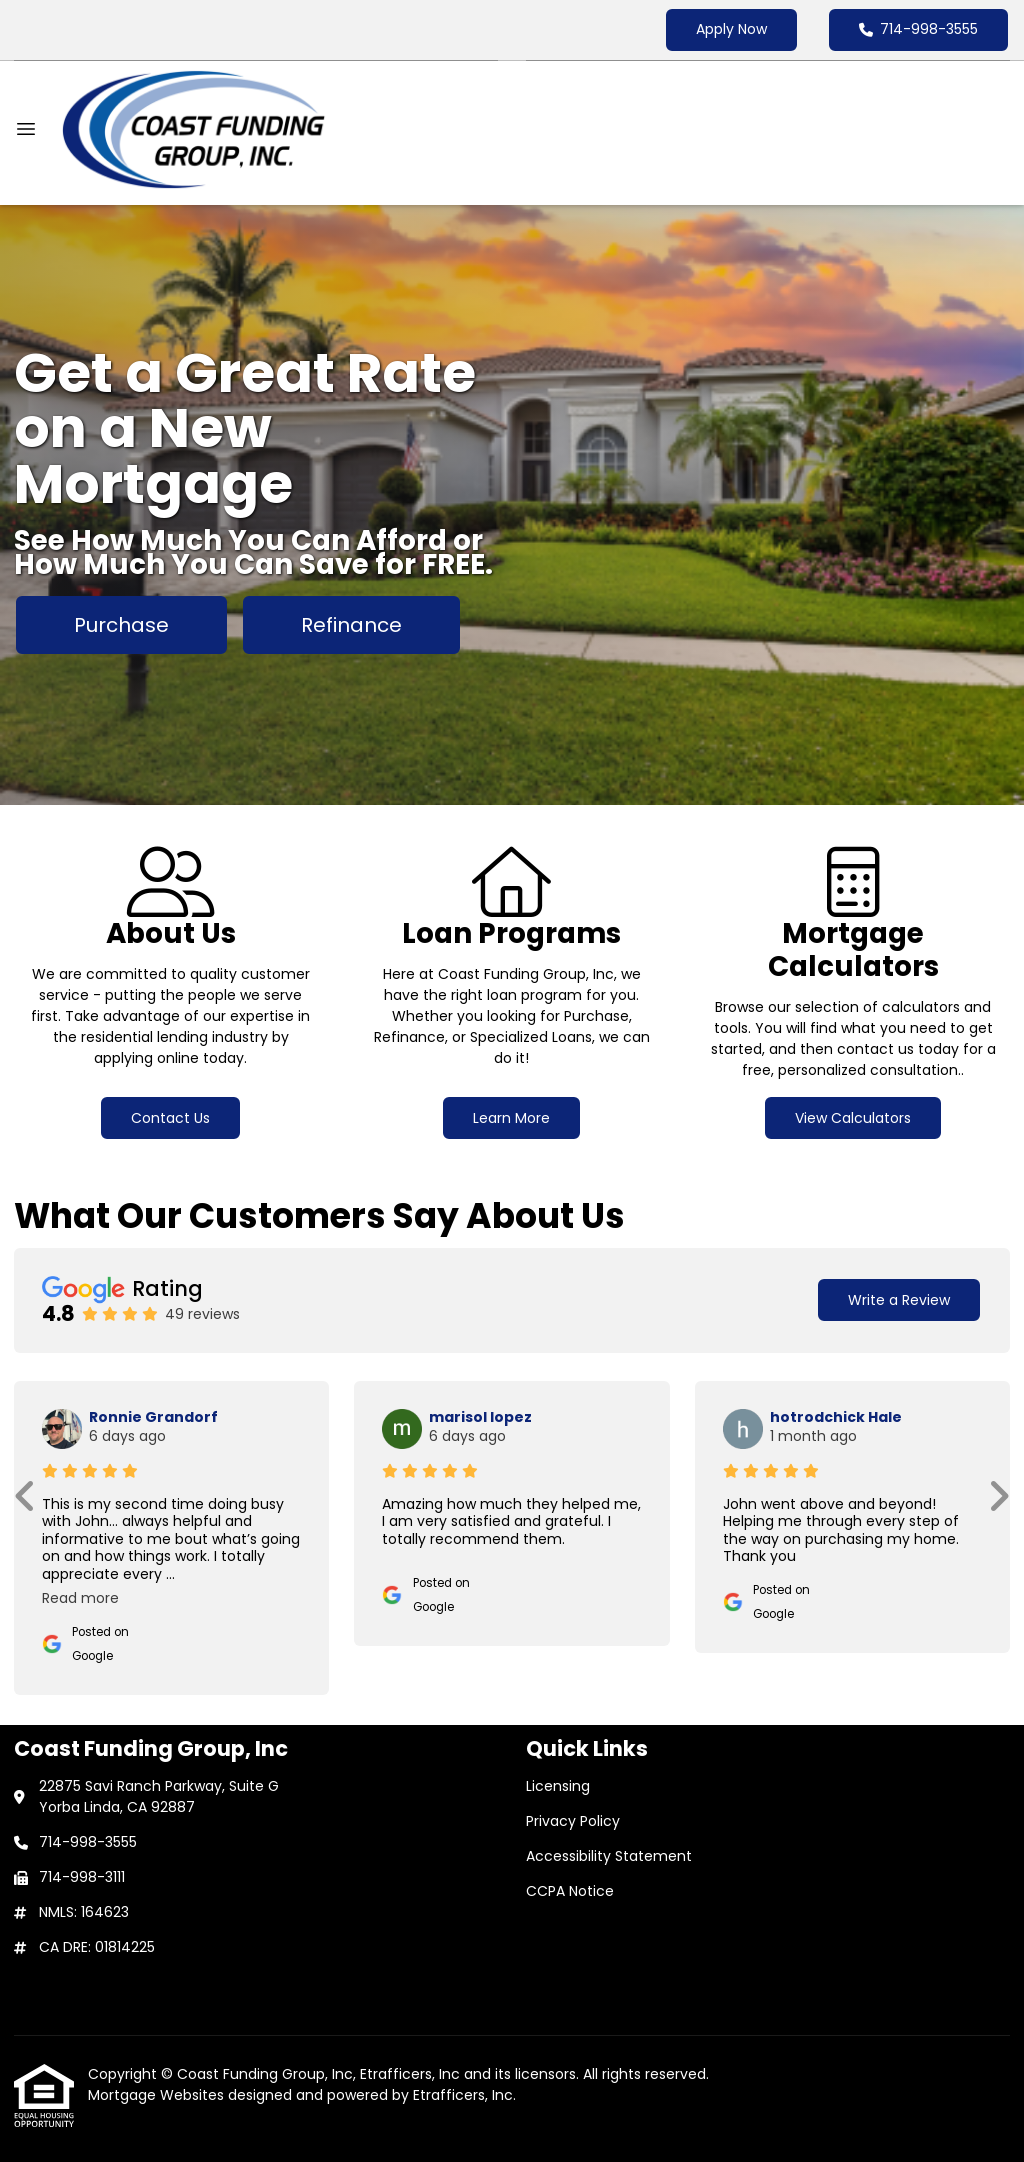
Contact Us (170, 1118)
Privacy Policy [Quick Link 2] (573, 1821)
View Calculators (853, 1118)
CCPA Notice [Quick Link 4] (570, 1891)
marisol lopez (480, 1417)
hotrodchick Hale (836, 1417)
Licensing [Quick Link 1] (558, 1786)
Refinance (351, 625)
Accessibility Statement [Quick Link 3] (609, 1856)
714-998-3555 (918, 29)
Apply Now (731, 29)
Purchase (121, 625)
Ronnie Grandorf (153, 1417)
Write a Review (899, 1300)
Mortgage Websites (158, 2095)
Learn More (511, 1118)
